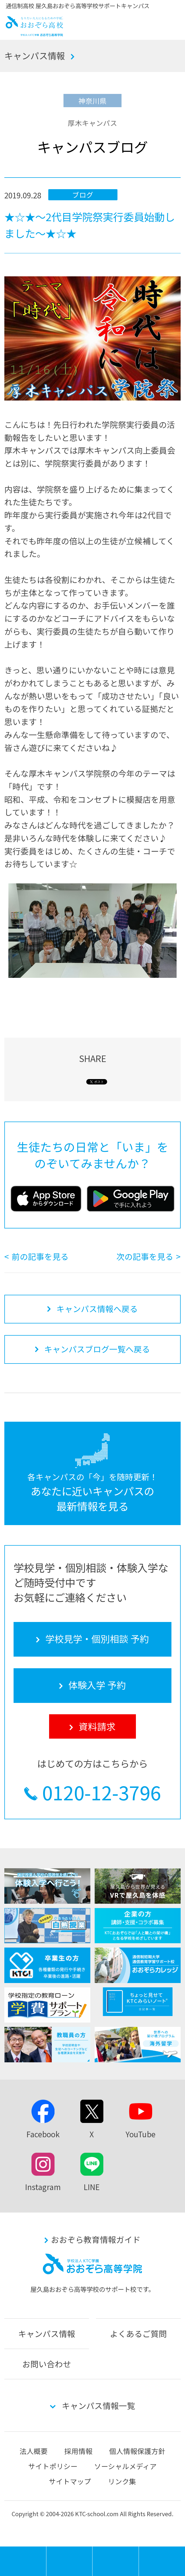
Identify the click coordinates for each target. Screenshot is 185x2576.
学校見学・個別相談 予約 (69, 2561)
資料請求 (162, 2561)
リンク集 (122, 2481)
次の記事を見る (144, 1256)
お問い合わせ (46, 2364)
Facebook (43, 2134)
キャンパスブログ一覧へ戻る (97, 1349)
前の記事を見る (40, 1256)
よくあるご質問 (138, 2333)
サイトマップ (70, 2481)
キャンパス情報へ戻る (97, 1309)
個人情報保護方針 (137, 2451)
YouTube (140, 2134)
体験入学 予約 (115, 2561)
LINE (92, 2186)
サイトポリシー (53, 2466)
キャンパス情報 (34, 55)
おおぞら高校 (34, 34)
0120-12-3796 (101, 1791)
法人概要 (34, 2451)
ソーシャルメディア (125, 2466)
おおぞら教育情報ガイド (96, 2239)
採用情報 (78, 2451)
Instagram (43, 2186)
